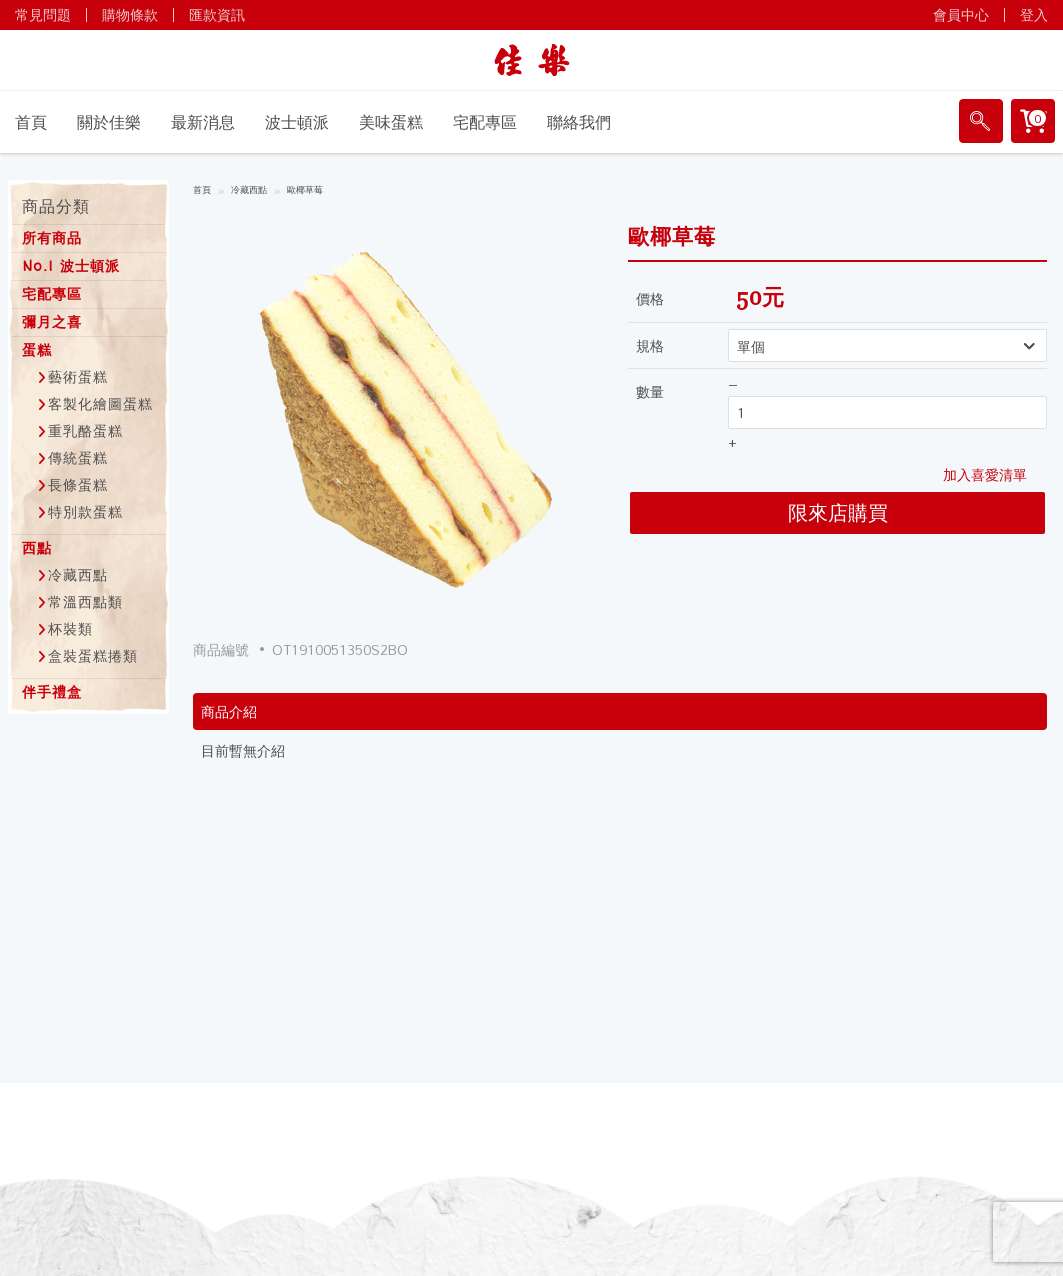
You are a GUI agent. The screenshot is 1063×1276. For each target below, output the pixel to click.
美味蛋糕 (391, 122)
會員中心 (961, 15)
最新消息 (203, 122)
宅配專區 (485, 122)
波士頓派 (297, 122)
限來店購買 (838, 512)
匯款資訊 (217, 15)
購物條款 (130, 15)
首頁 (31, 122)
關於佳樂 (109, 122)
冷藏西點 (249, 190)
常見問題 (43, 15)
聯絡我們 (579, 122)
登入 (1034, 15)
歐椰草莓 (305, 190)
